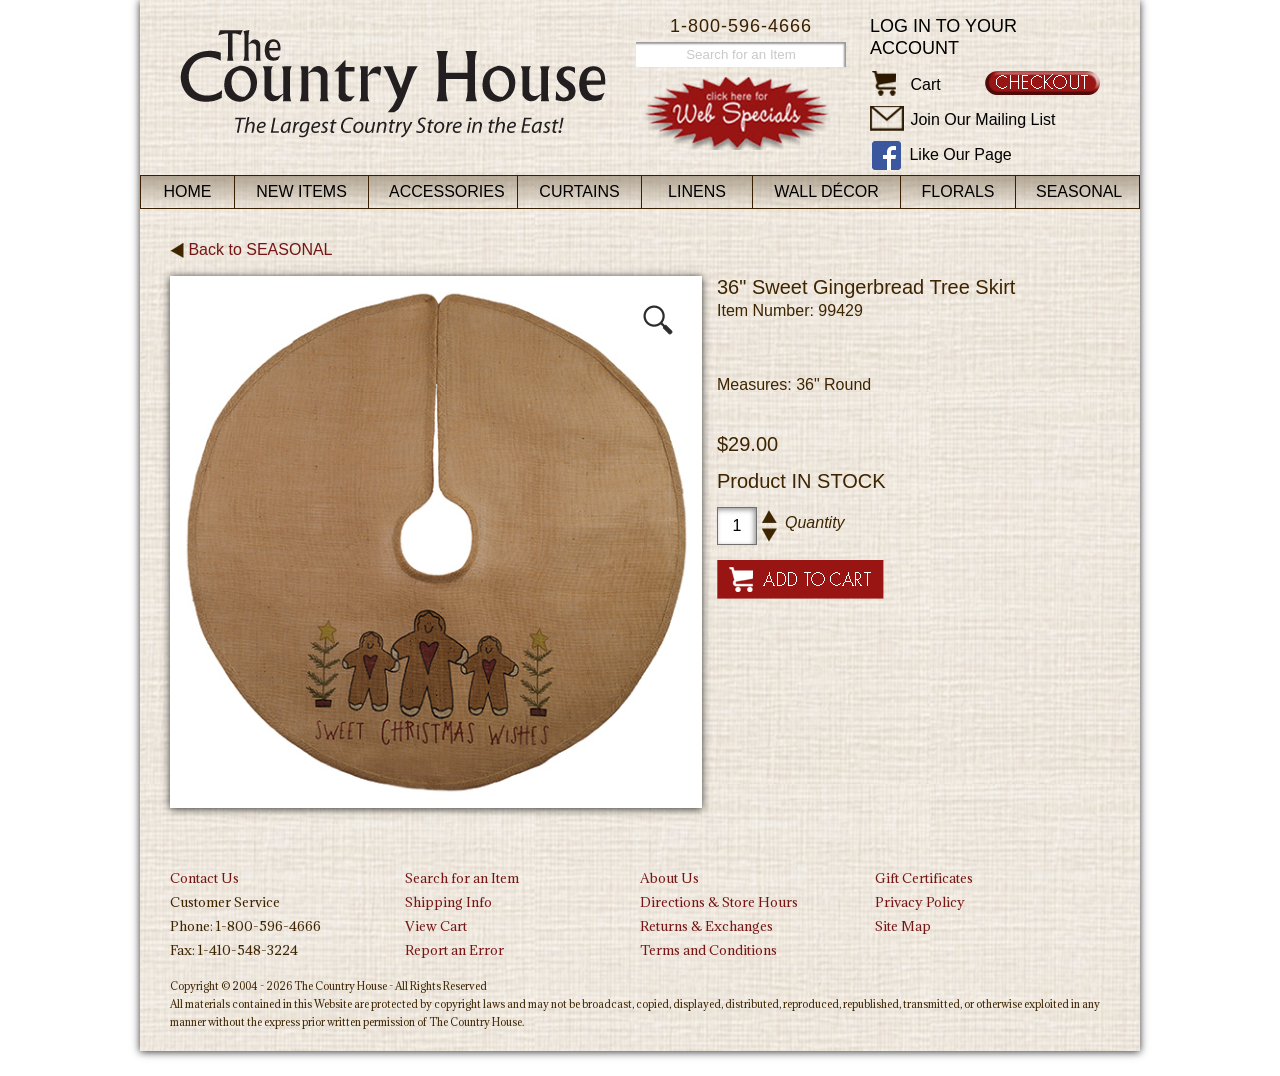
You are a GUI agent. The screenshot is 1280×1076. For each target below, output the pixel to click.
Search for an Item (462, 878)
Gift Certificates (924, 878)
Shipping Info (448, 902)
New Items (301, 191)
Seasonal (1079, 191)
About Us (669, 878)
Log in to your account (943, 37)
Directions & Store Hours (719, 902)
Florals (958, 191)
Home (188, 191)
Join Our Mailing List (982, 119)
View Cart (436, 926)
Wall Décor (826, 191)
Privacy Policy (920, 902)
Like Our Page (960, 154)
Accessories (447, 191)
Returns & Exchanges (706, 926)
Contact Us (204, 878)
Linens (697, 191)
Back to (251, 249)
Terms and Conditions (708, 950)
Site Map (903, 926)
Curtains (579, 191)
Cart (925, 84)
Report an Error (454, 950)
